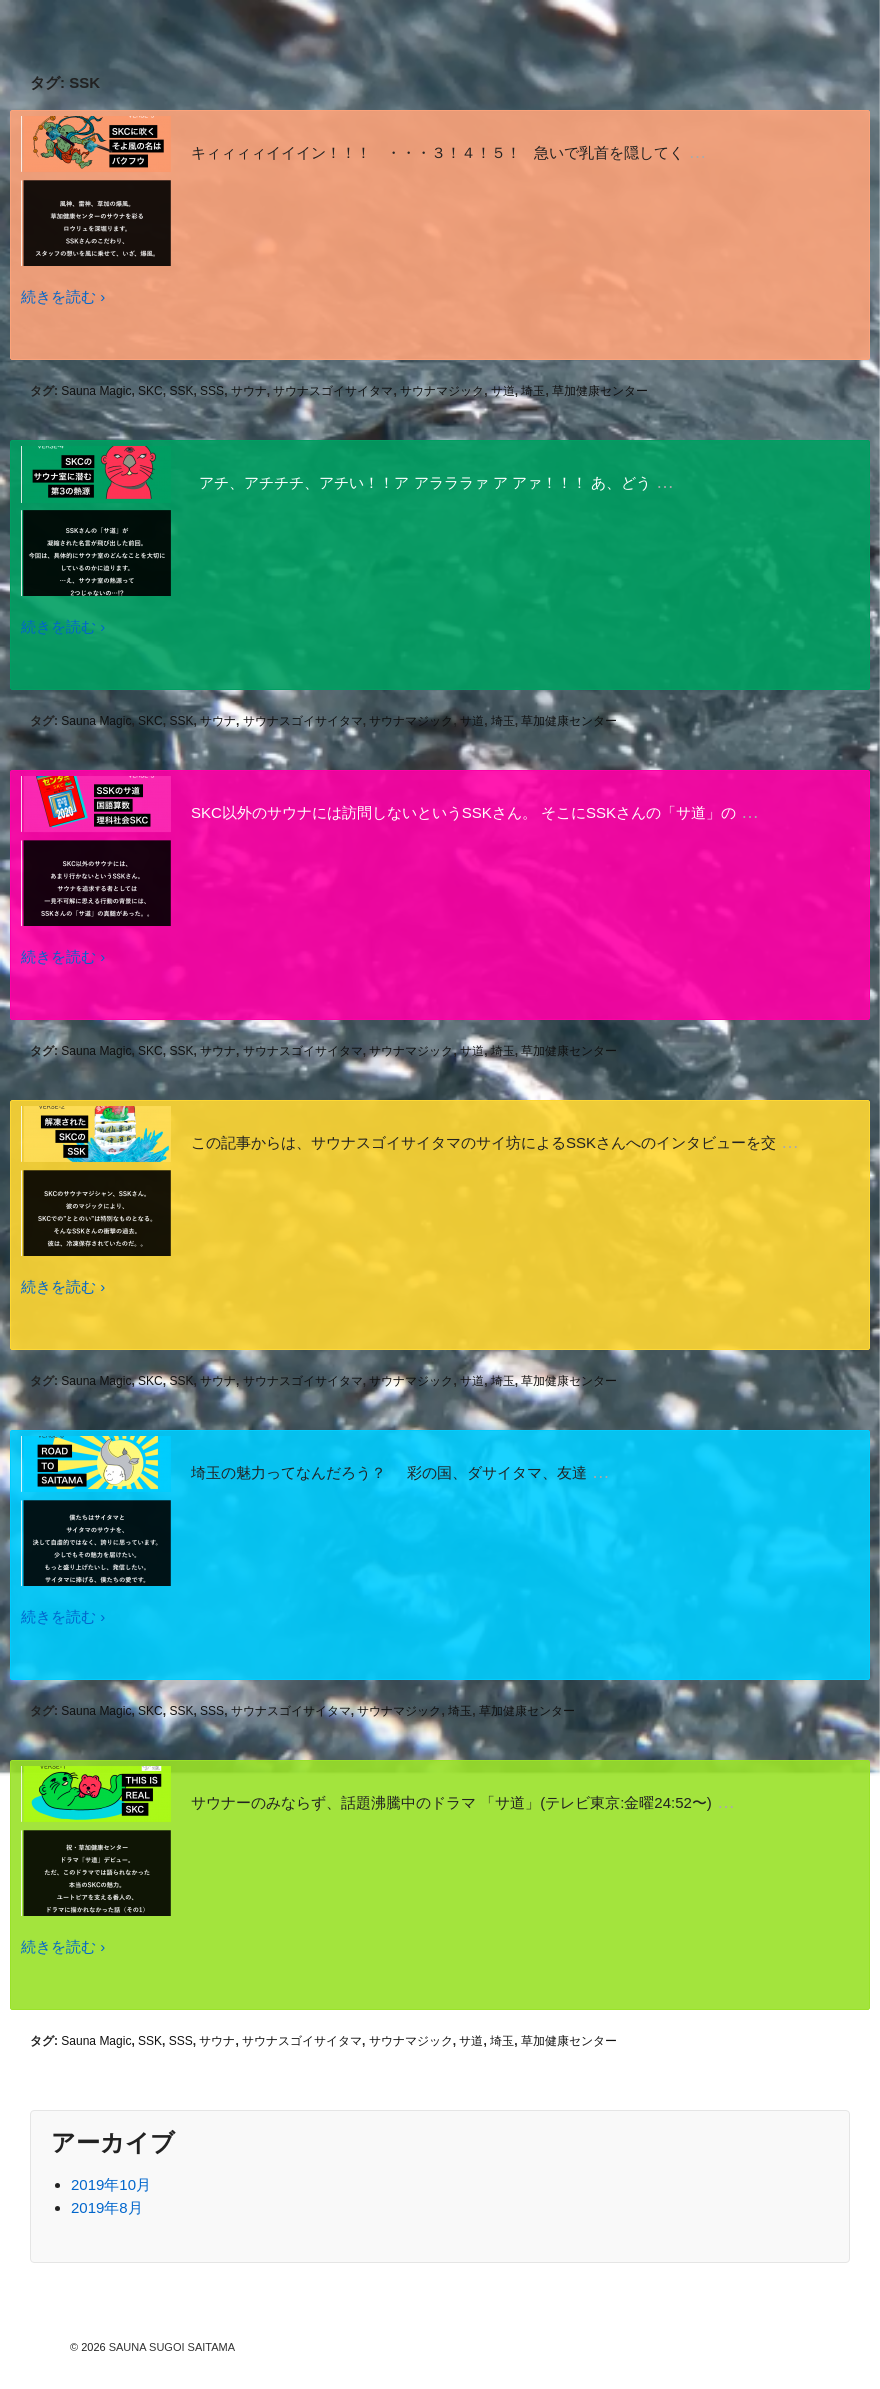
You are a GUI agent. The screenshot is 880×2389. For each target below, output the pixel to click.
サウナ (249, 391)
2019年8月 (107, 2207)
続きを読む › (63, 296)
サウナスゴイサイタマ (333, 391)
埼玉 (533, 391)
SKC (150, 391)
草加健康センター (600, 391)
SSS (212, 391)
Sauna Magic (96, 391)
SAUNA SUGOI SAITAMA (170, 2347)
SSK (181, 391)
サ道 (503, 391)
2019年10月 (111, 2184)
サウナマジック (442, 391)
